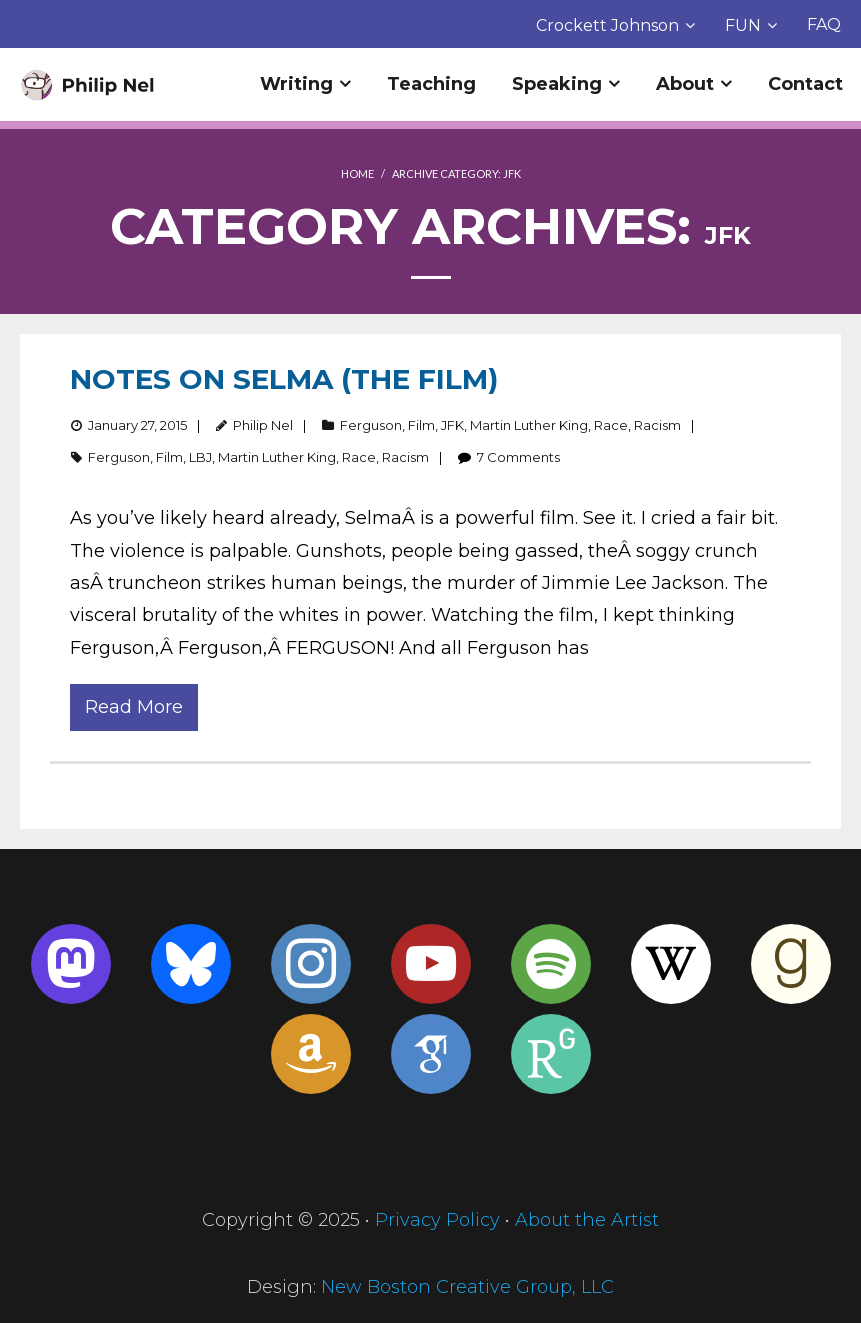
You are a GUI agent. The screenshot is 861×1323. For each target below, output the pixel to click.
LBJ (200, 457)
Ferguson (371, 425)
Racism (657, 425)
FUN (743, 25)
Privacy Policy (437, 1220)
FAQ (824, 24)
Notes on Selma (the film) (284, 379)
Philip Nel (263, 425)
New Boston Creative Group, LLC (467, 1287)
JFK (452, 425)
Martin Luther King (529, 425)
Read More (134, 707)
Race (611, 425)
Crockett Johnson (607, 25)
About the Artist (587, 1220)
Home (357, 173)
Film (421, 425)
